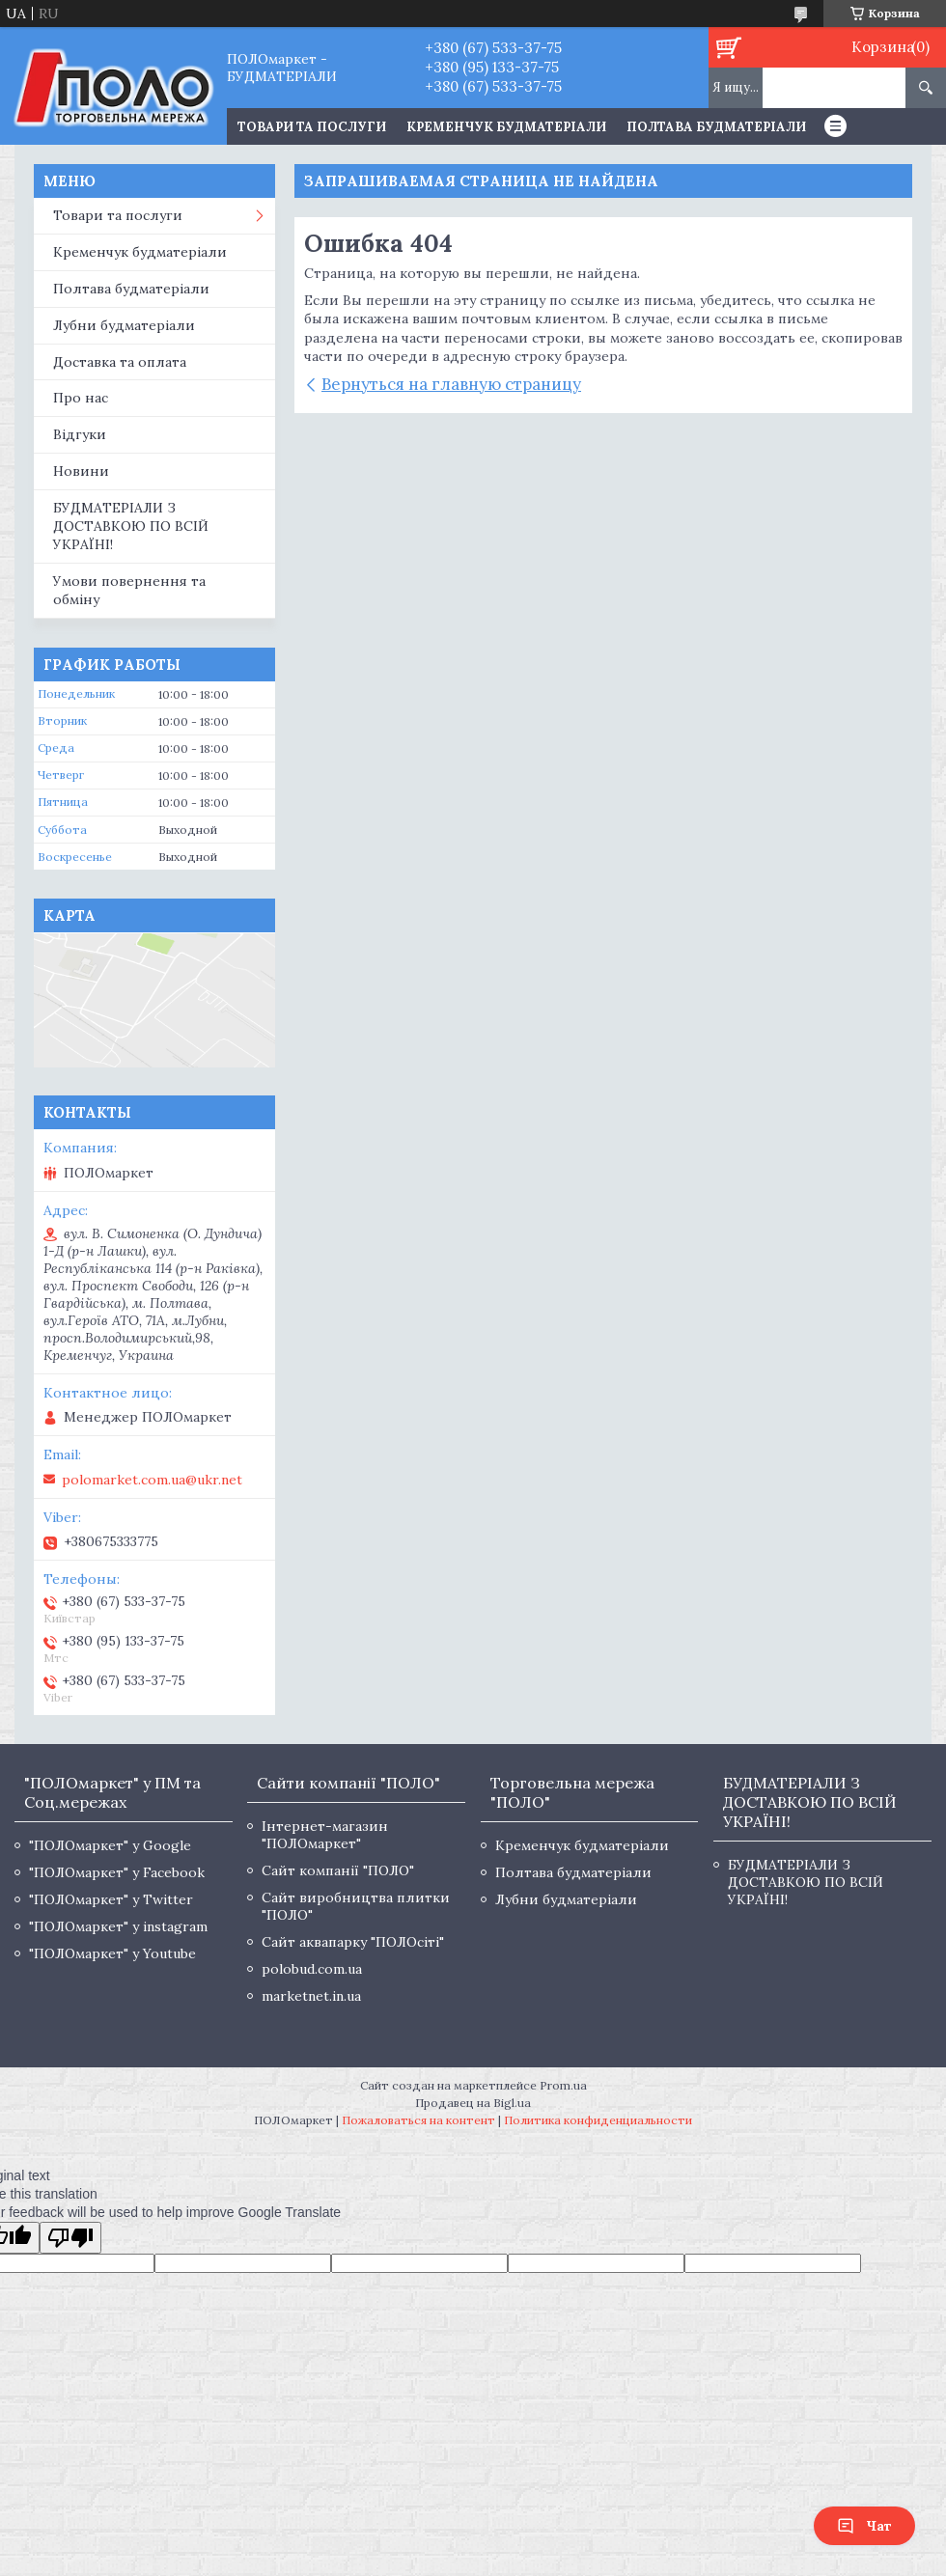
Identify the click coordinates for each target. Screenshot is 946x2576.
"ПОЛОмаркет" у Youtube (112, 1953)
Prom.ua (563, 2085)
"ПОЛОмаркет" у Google (110, 1845)
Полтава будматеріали (716, 127)
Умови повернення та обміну (129, 590)
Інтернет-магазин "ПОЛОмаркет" (325, 1834)
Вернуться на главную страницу (451, 384)
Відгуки (79, 434)
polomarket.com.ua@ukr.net (152, 1479)
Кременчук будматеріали (506, 127)
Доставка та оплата (119, 362)
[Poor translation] (70, 2238)
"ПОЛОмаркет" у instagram (118, 1926)
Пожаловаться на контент (418, 2120)
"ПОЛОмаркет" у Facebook (117, 1872)
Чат (864, 2525)
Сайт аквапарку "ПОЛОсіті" (353, 1942)
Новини (81, 471)
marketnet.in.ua (311, 1996)
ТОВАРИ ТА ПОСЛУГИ (311, 127)
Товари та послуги (117, 215)
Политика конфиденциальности (598, 2120)
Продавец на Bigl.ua (473, 2102)
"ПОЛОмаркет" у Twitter (111, 1899)
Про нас (80, 397)
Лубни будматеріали (124, 325)
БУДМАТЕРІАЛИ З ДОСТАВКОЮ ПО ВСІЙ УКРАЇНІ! (131, 526)
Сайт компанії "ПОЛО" (338, 1870)
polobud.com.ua (312, 1969)
